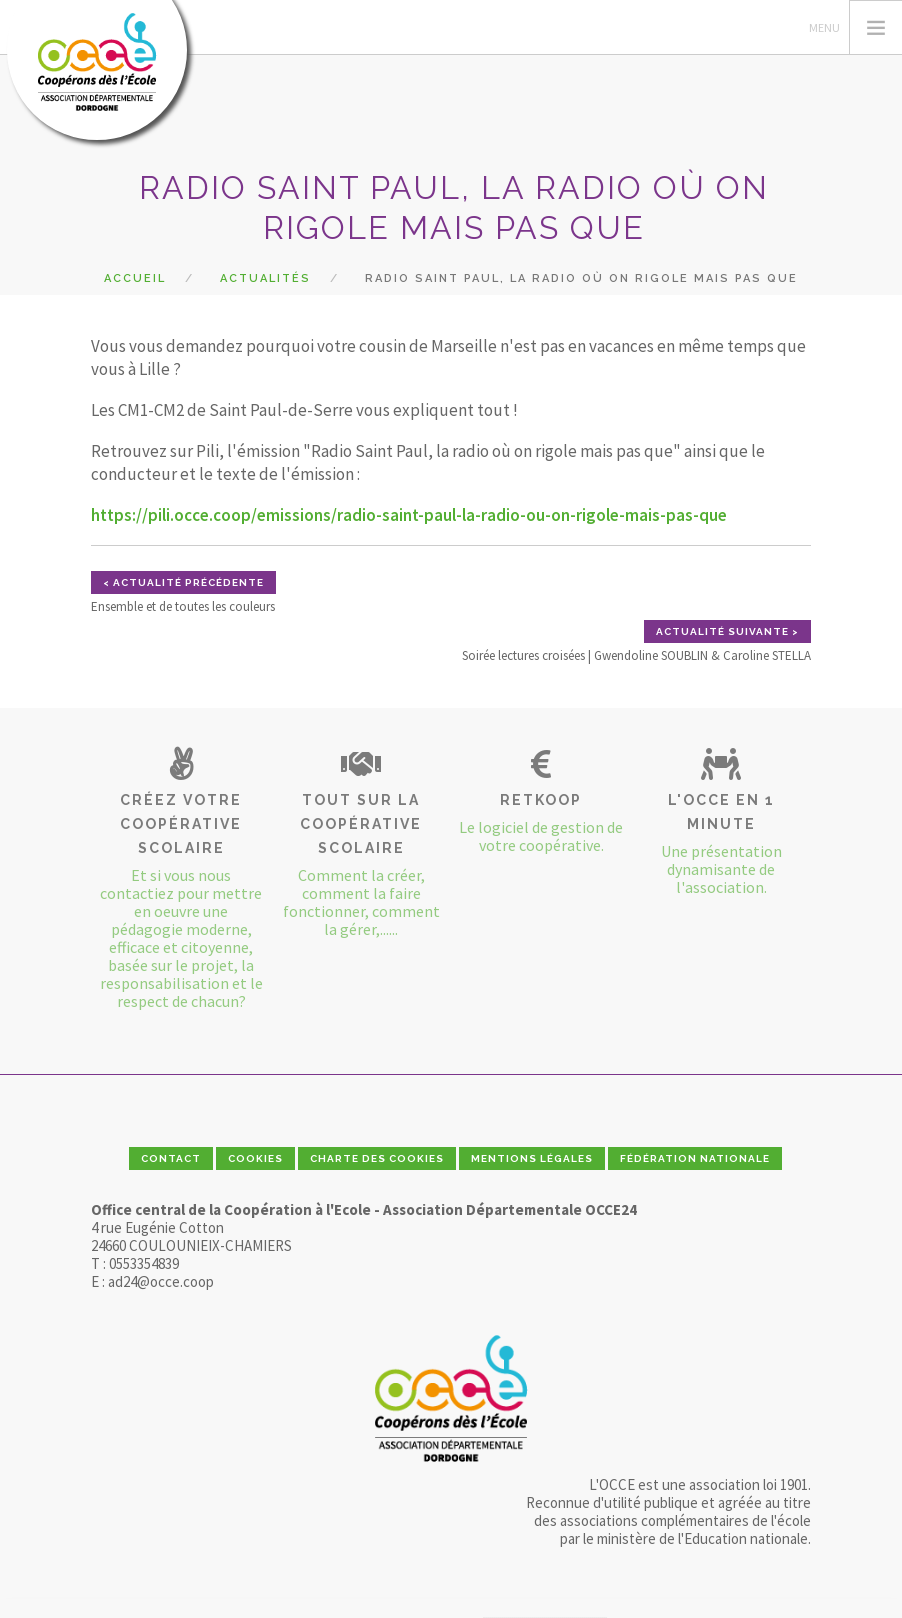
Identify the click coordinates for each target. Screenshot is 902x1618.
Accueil (135, 278)
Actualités (265, 278)
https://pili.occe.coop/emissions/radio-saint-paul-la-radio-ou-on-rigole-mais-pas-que (409, 515)
